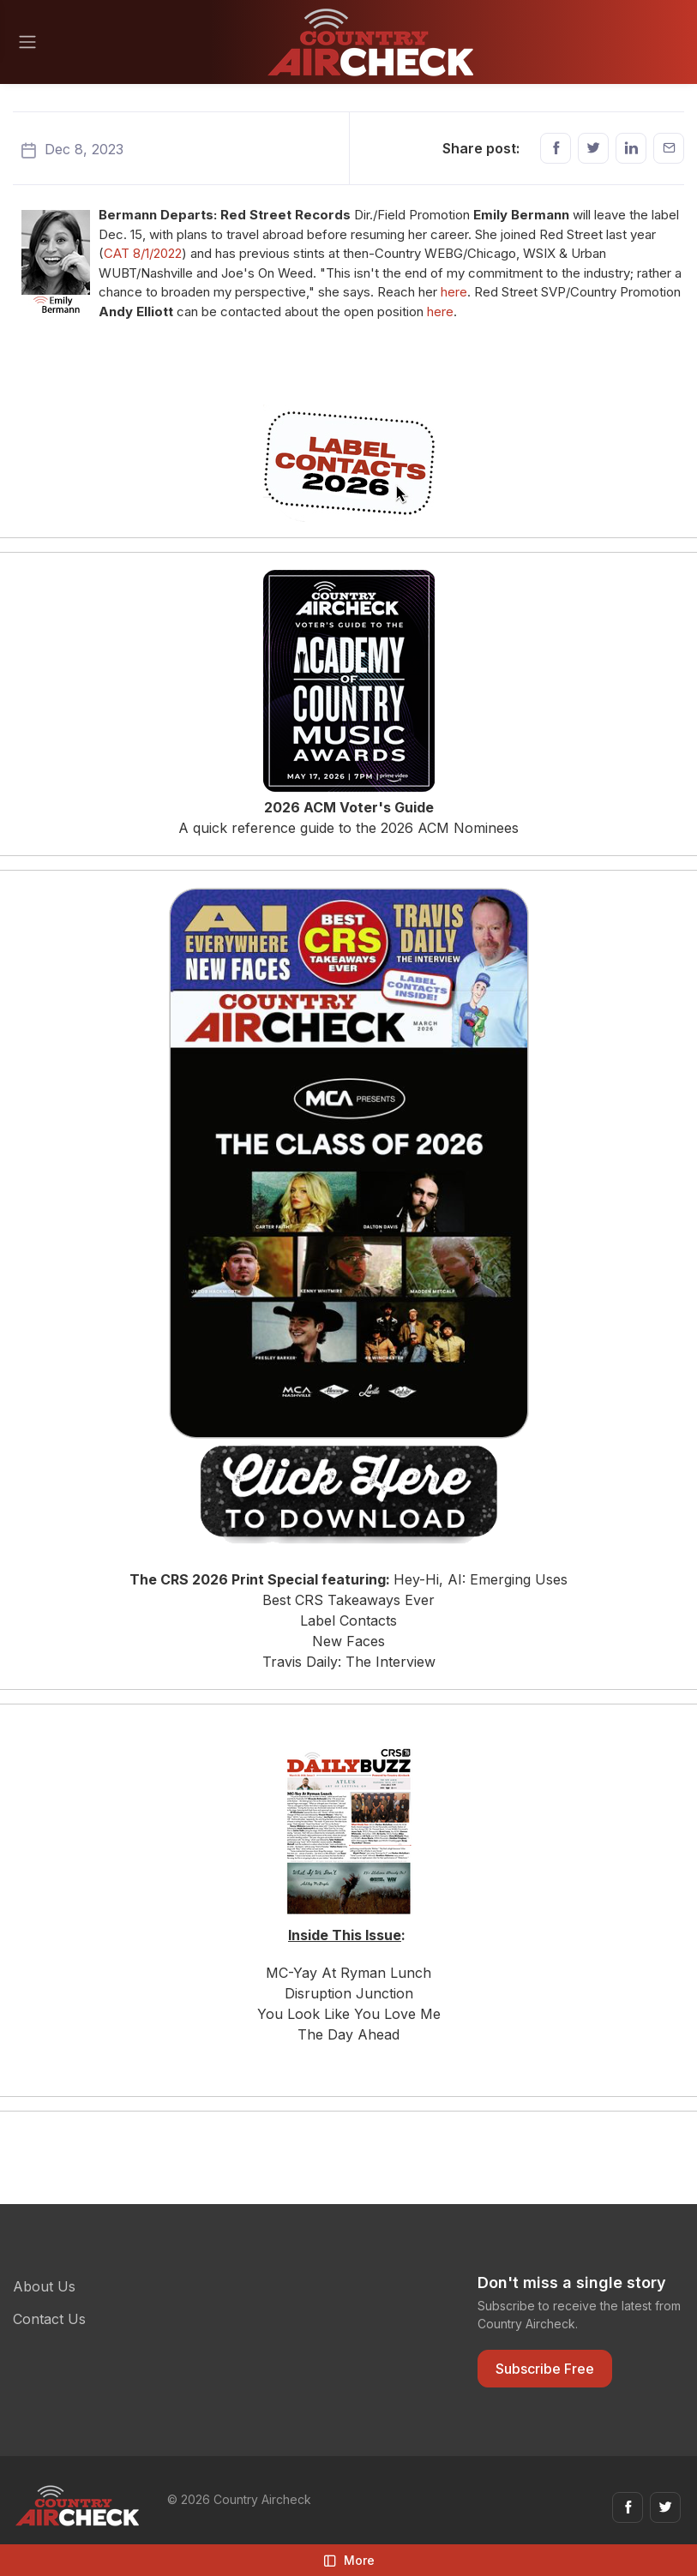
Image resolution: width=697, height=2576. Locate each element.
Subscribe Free (545, 2368)
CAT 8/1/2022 (143, 253)
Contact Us (49, 2318)
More (349, 2560)
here (454, 292)
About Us (44, 2286)
